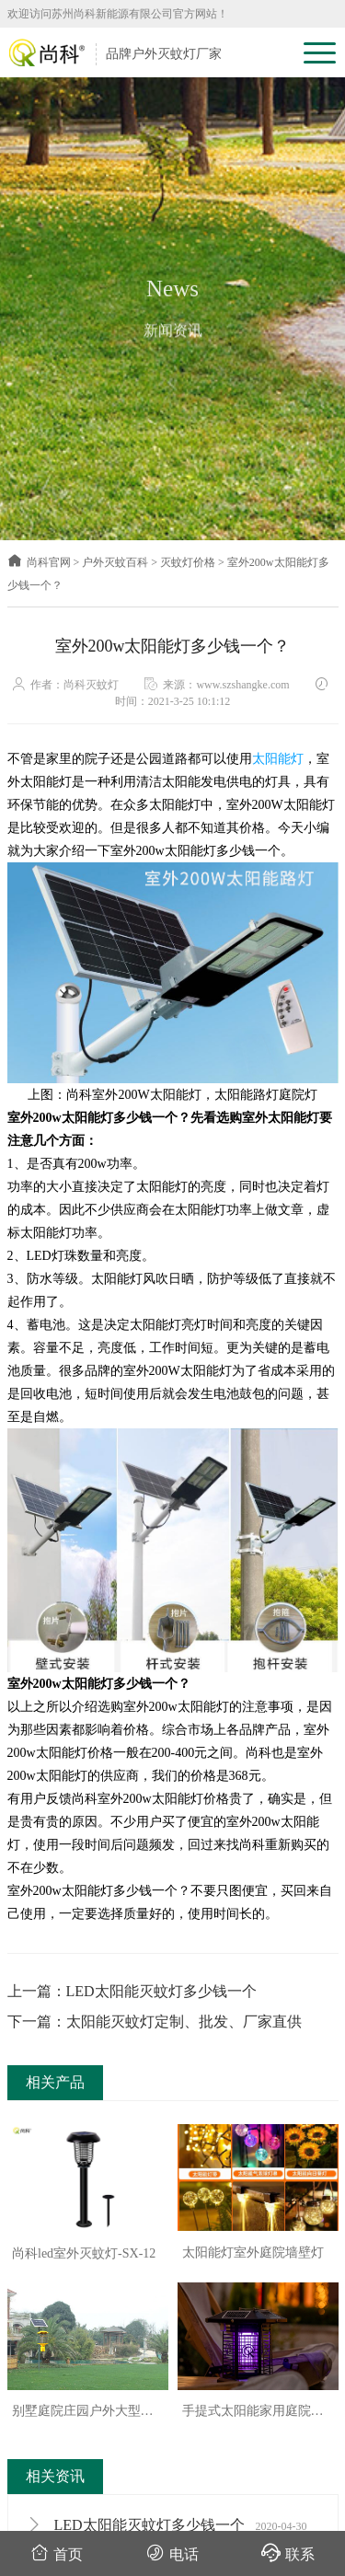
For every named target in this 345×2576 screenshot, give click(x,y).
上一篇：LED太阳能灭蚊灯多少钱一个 (132, 1991)
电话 (172, 2552)
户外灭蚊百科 (115, 562)
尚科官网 (39, 562)
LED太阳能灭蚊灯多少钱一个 (167, 2525)
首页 (56, 2552)
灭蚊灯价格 (187, 562)
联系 (288, 2552)
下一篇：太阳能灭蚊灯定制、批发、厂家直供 (154, 2021)
